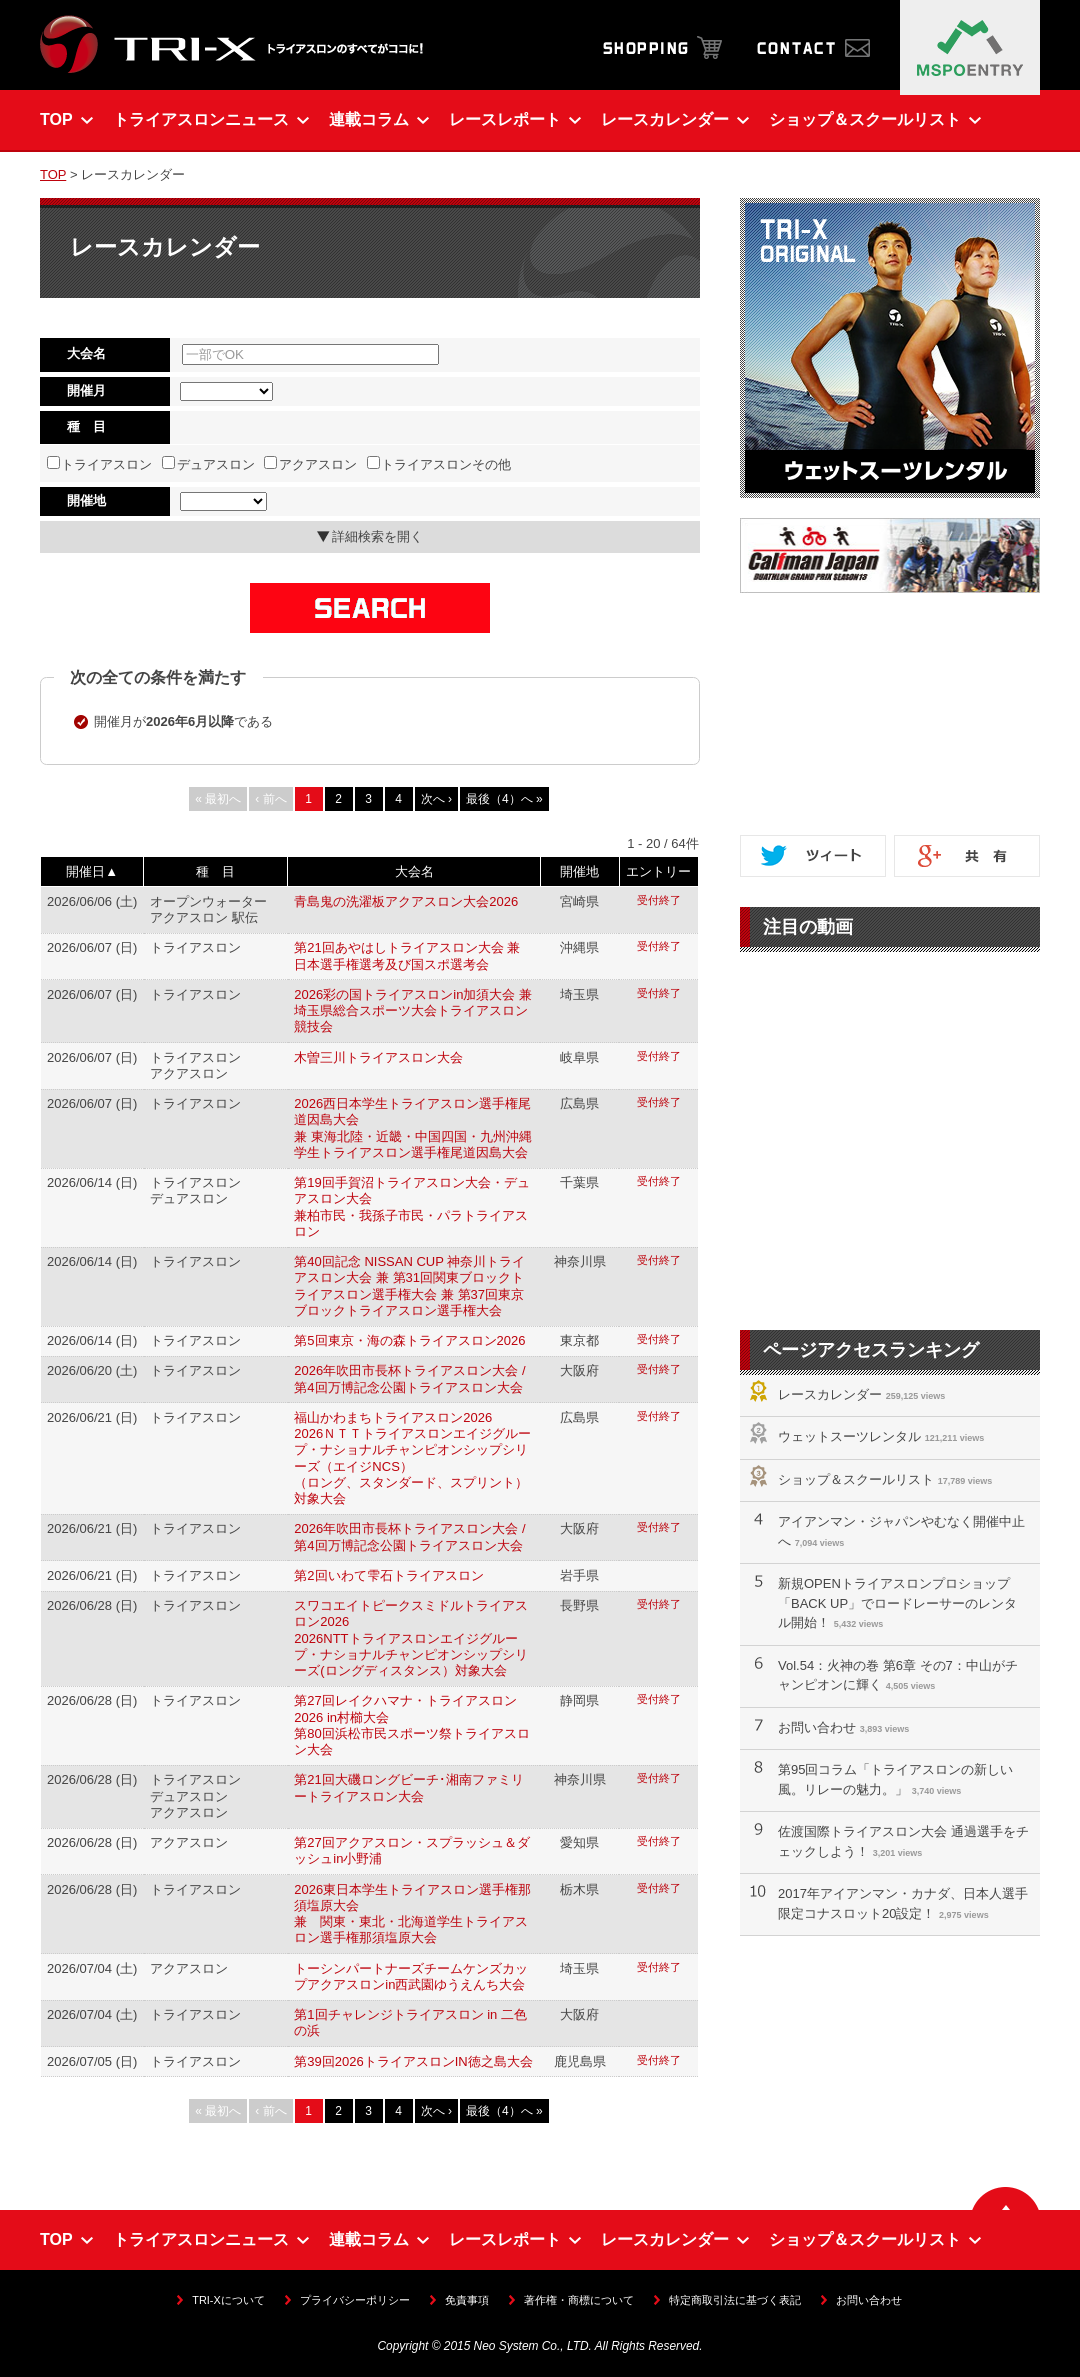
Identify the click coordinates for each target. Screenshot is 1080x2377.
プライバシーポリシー (355, 2300)
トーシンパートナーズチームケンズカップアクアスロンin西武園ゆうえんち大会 (411, 1976)
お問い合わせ (817, 1727)
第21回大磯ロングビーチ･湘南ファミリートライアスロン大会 (408, 1787)
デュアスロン (208, 464)
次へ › (436, 799)
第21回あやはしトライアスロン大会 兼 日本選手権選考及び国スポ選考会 (407, 955)
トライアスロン (100, 464)
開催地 (579, 871)
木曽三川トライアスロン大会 (378, 1057)
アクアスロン (310, 464)
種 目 (215, 871)
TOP (53, 174)
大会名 (414, 871)
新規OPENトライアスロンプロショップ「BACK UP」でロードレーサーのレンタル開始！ (897, 1603)
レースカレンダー (830, 1394)
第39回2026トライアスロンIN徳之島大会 (413, 2061)
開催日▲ (92, 871)
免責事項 (467, 2300)
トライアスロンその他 (439, 464)
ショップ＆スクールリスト (856, 1479)
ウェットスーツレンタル (849, 1436)
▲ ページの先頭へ (1005, 2198)
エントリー (658, 871)
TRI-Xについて (228, 2300)
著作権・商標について (579, 2300)
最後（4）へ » (504, 799)
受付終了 (659, 900)
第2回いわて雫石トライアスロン (388, 1575)
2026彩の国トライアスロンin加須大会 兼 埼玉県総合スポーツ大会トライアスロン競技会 (413, 1011)
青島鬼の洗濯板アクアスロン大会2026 (406, 901)
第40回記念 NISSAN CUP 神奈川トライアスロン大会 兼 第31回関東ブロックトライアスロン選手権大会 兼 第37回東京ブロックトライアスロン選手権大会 (409, 1286)
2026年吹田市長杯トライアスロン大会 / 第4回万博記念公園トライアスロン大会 (409, 1378)
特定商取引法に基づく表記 (735, 2300)
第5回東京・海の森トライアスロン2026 (409, 1340)
